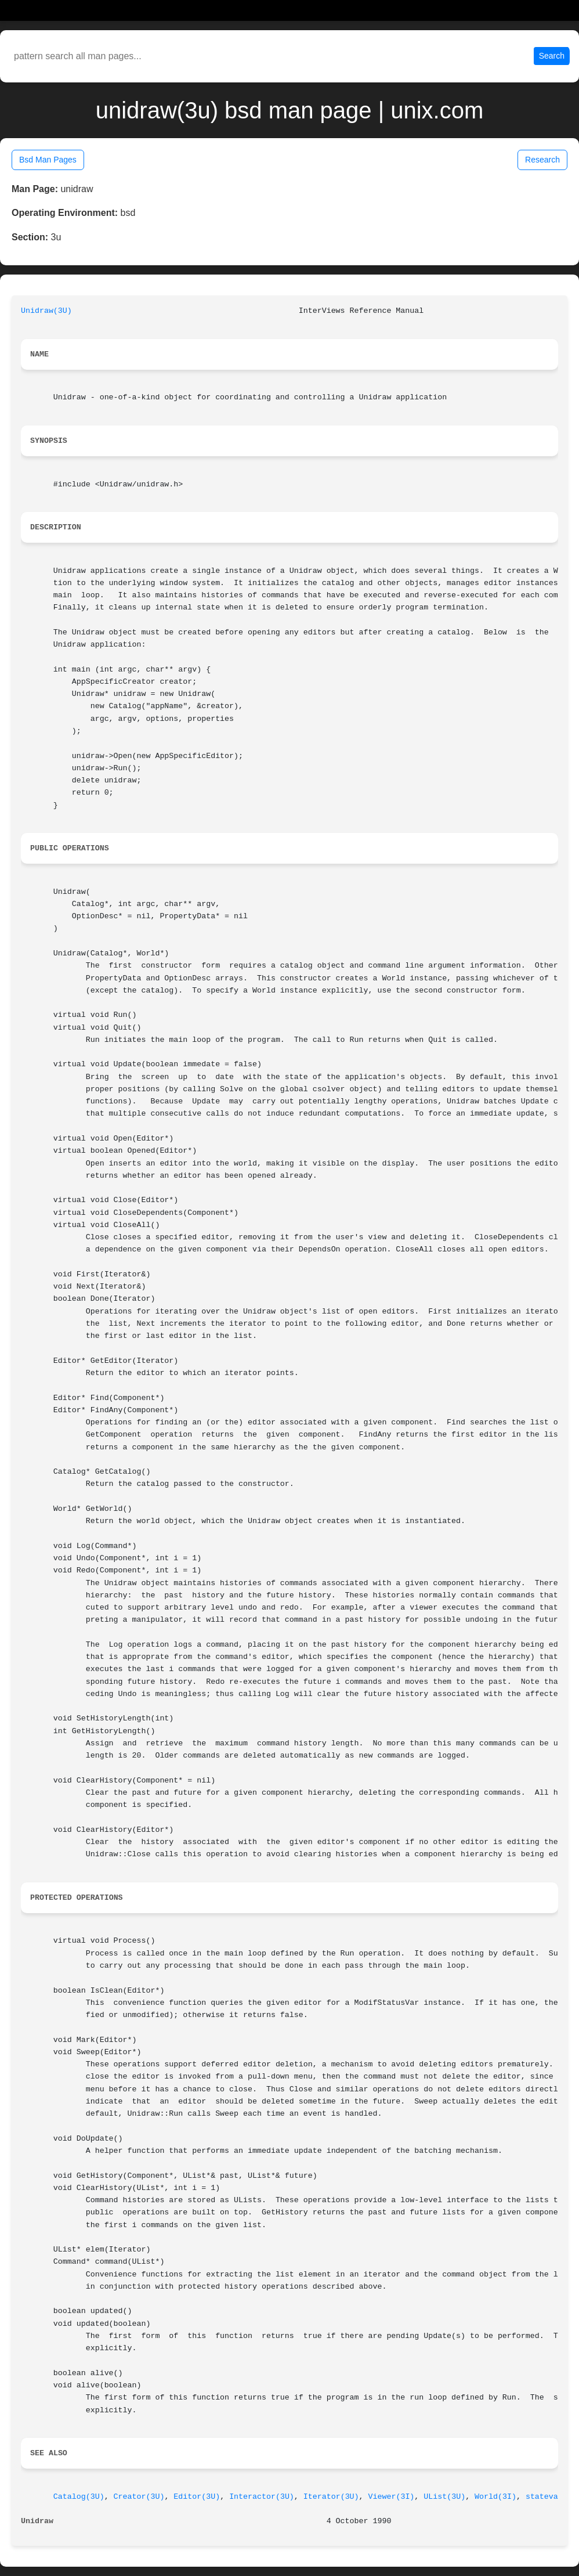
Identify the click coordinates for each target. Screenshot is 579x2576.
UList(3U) (444, 2496)
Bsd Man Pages (48, 159)
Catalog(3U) (78, 2496)
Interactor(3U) (261, 2496)
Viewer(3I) (391, 2496)
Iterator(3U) (331, 2496)
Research (542, 159)
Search (551, 55)
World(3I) (495, 2496)
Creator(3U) (139, 2496)
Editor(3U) (196, 2496)
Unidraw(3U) (46, 310)
